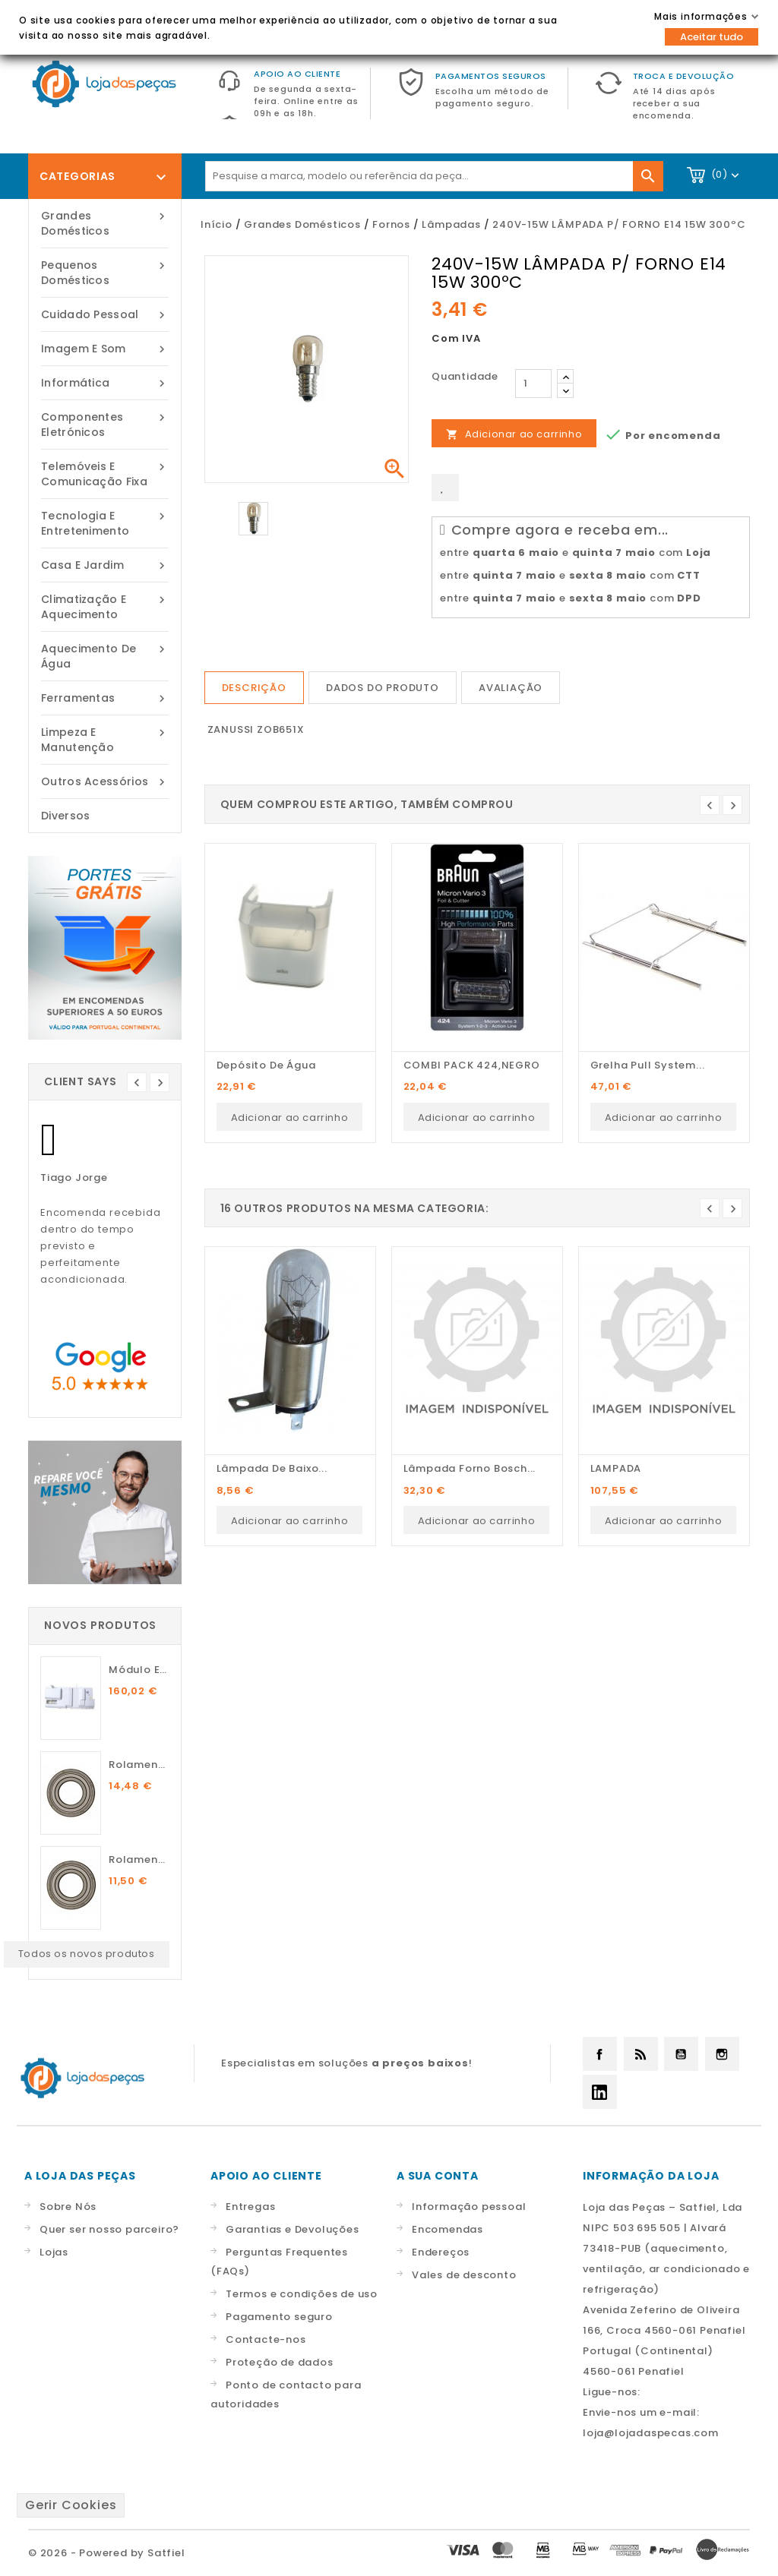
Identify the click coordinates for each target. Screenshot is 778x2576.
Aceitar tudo (711, 37)
